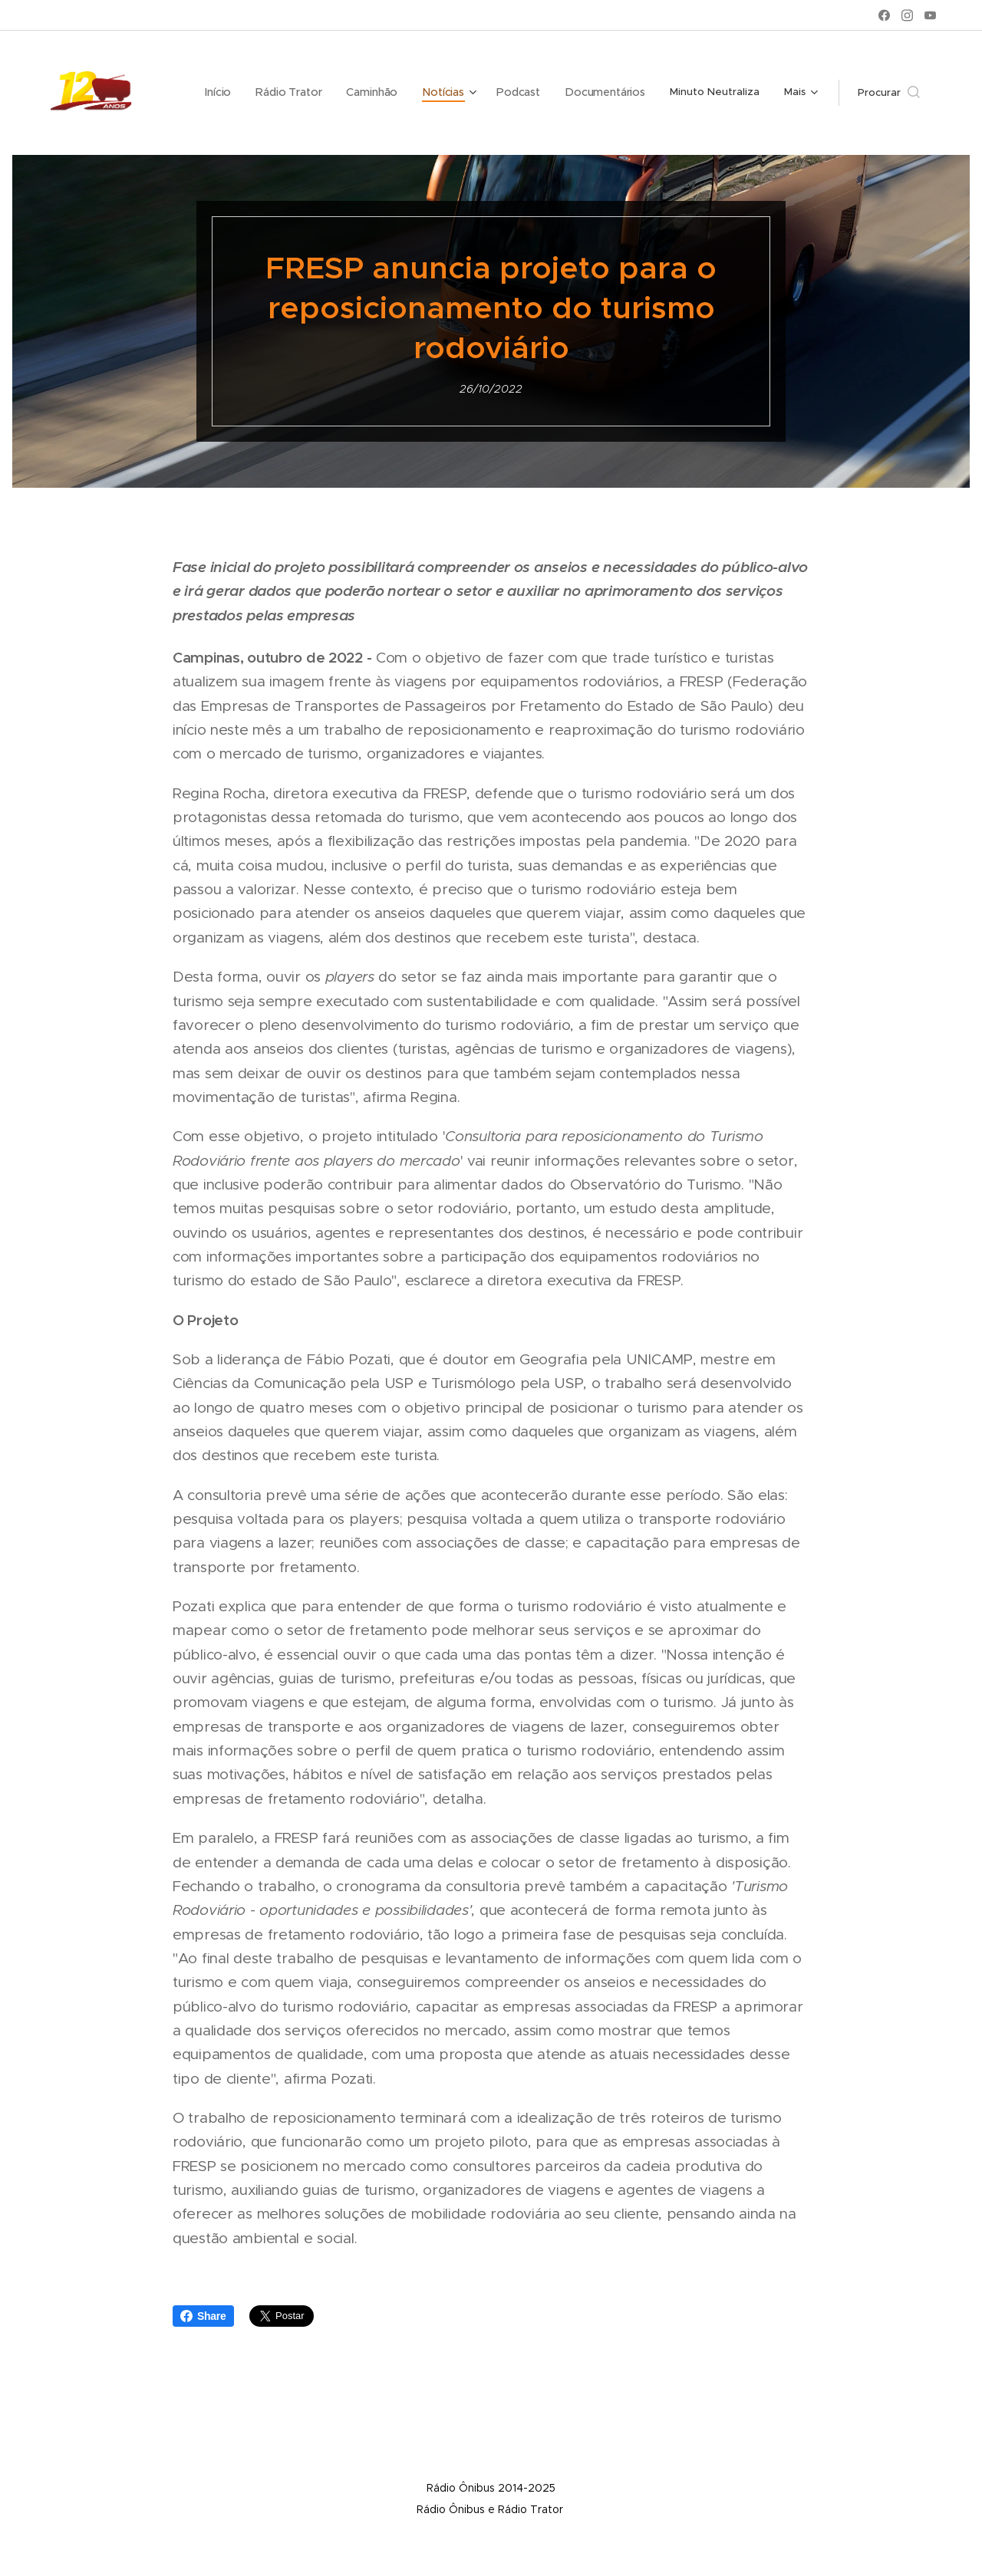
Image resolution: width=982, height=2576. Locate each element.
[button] (889, 93)
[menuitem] (235, 93)
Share (203, 2316)
